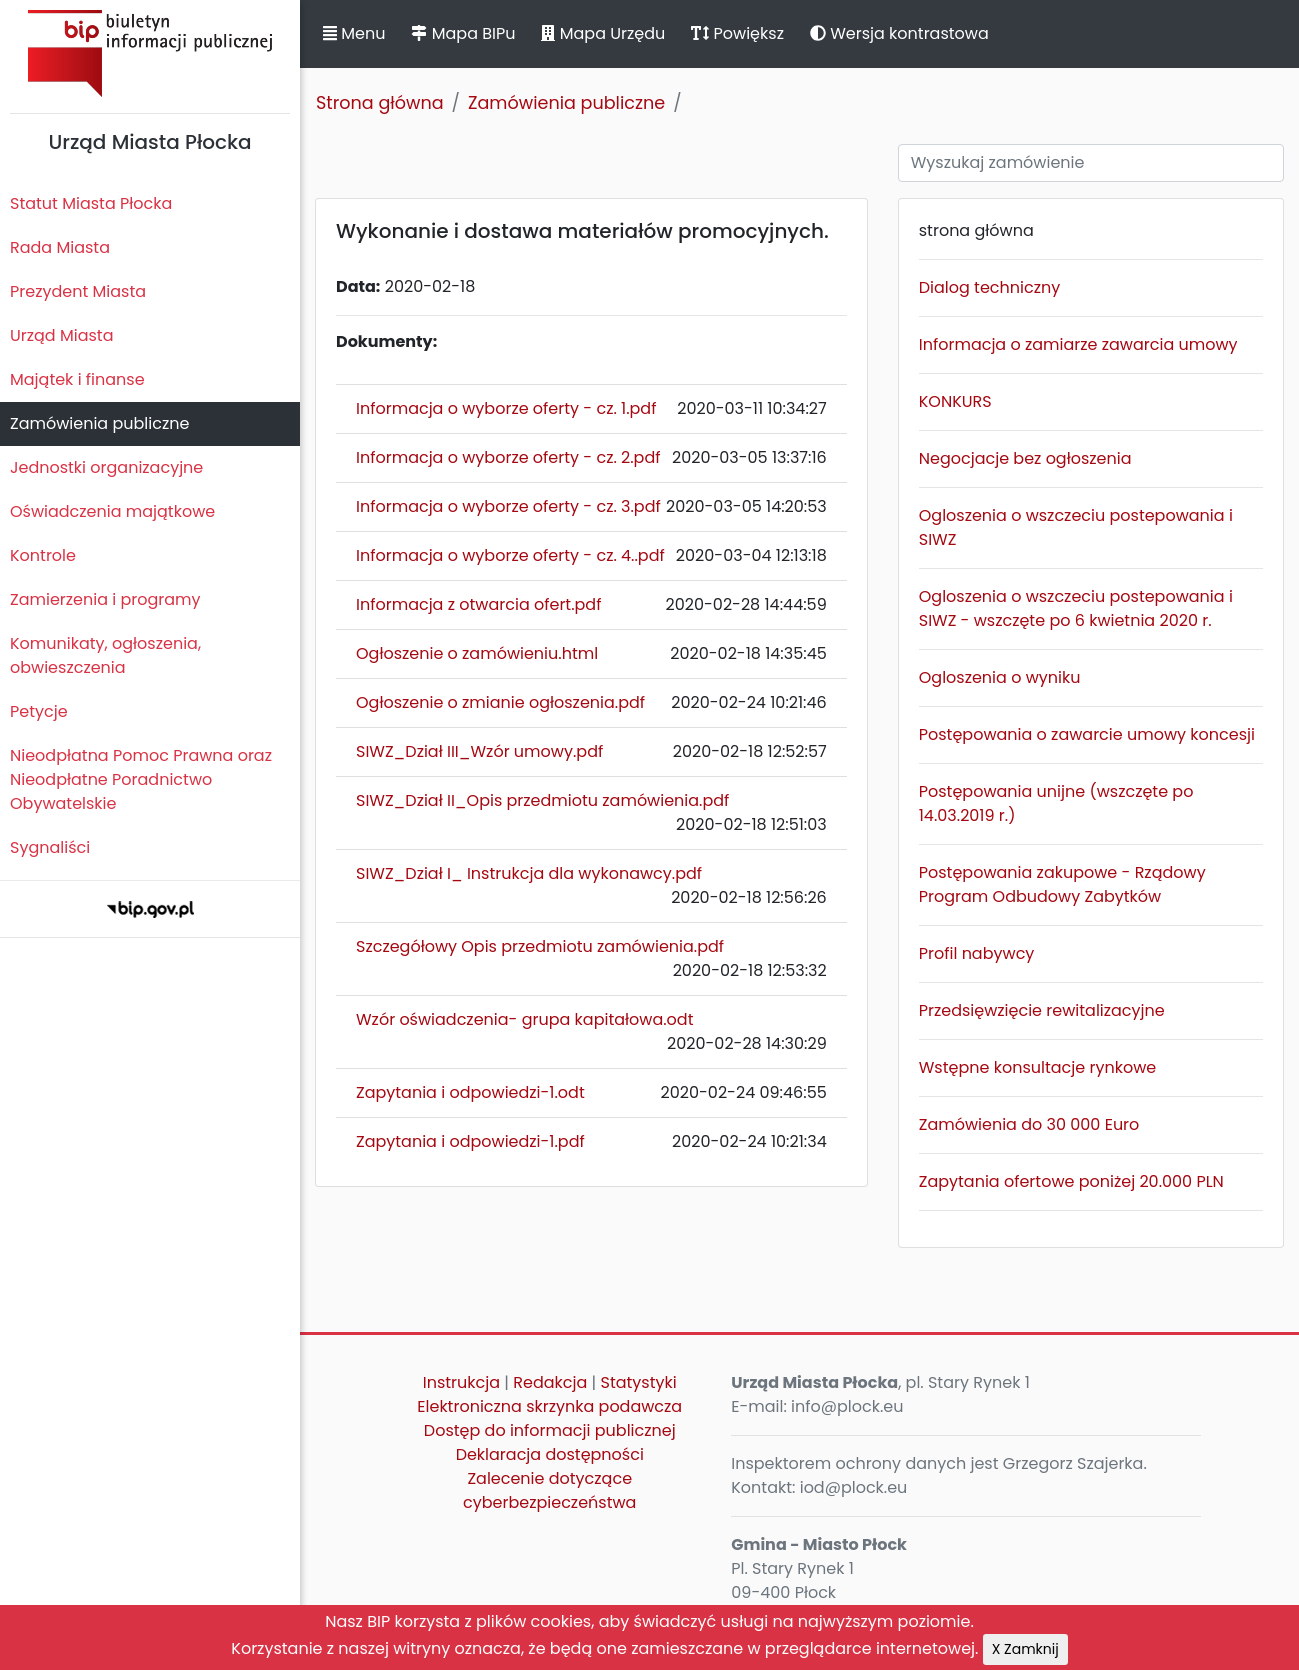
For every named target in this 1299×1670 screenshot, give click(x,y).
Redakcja (550, 1382)
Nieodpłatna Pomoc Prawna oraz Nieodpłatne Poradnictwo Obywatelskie (141, 779)
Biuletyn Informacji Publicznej (150, 53)
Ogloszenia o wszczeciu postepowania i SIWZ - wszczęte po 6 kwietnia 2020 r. (1076, 608)
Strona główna (380, 103)
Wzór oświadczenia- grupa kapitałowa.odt (524, 1019)
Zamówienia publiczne (99, 423)
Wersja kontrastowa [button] (899, 33)
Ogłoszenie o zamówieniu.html (477, 653)
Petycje (39, 711)
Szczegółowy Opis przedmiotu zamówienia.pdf (540, 946)
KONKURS (955, 401)
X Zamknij (1025, 1649)
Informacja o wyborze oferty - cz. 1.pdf (506, 408)
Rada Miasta (60, 247)
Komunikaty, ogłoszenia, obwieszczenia (105, 655)
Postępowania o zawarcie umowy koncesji (1087, 734)
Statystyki (639, 1382)
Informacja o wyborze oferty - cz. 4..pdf (510, 555)
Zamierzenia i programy (105, 599)
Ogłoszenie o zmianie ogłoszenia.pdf (500, 702)
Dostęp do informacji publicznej (550, 1430)
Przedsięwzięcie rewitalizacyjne (1042, 1010)
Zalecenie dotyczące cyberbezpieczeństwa (549, 1490)
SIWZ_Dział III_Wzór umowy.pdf (479, 751)
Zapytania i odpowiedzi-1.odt (470, 1092)
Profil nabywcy (977, 953)
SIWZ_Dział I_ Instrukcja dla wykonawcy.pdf (529, 873)
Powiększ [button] (737, 33)
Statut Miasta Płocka (91, 203)
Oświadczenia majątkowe (112, 511)
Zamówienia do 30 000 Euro (1029, 1124)
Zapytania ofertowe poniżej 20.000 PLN (1071, 1181)
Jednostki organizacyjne (106, 467)
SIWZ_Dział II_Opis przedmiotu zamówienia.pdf (542, 800)
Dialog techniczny (989, 287)
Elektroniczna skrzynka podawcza (549, 1406)
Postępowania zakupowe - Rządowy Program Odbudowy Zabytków (1062, 884)
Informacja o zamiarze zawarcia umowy (1078, 344)
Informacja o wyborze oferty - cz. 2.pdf (508, 457)
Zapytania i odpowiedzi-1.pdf (470, 1141)
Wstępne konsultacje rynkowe (1037, 1067)
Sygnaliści (50, 847)
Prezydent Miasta (78, 291)
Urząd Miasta (61, 335)
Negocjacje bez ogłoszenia (1025, 458)
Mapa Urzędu (603, 33)
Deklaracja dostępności (550, 1454)
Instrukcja (461, 1382)
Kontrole (43, 555)
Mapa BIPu (463, 33)
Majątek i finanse (77, 379)
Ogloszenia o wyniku (1000, 677)
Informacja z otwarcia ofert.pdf (478, 604)
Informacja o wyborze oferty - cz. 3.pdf (508, 506)
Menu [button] (354, 33)
